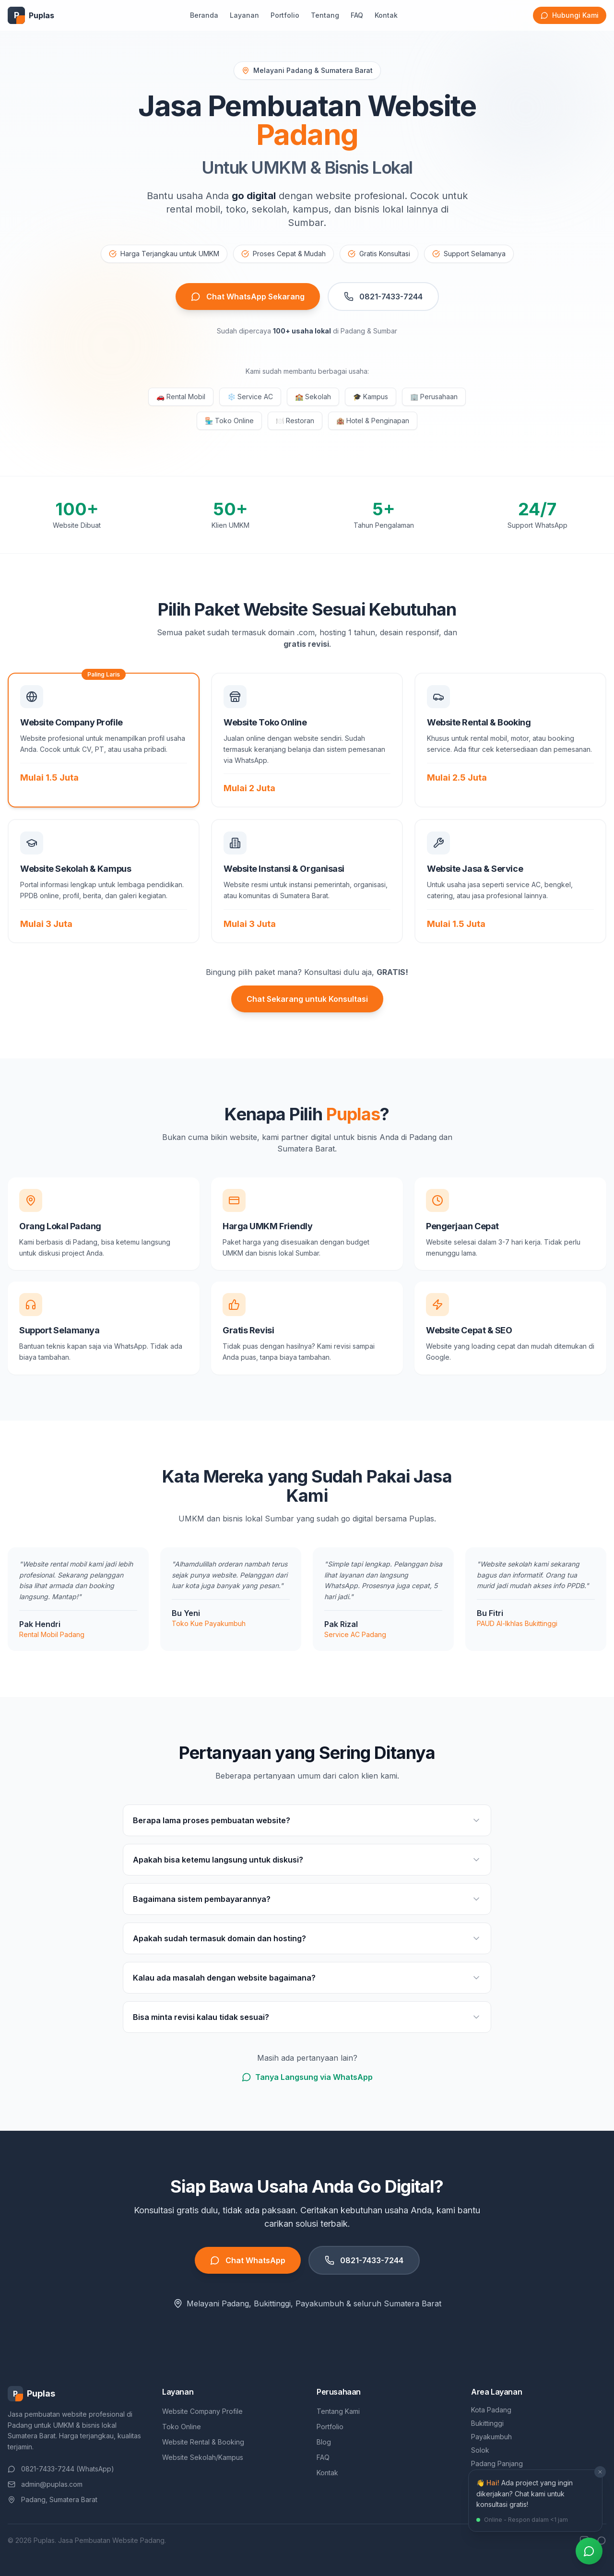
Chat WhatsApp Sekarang (248, 296)
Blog (324, 2442)
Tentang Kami (338, 2411)
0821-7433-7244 (383, 296)
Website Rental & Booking (203, 2442)
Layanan (244, 15)
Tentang (325, 15)
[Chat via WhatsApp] (589, 2551)
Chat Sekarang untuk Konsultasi (307, 999)
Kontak (386, 15)
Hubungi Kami (570, 15)
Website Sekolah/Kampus (202, 2457)
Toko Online (181, 2426)
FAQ (357, 15)
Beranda (204, 15)
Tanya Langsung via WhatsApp (307, 2077)
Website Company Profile (202, 2411)
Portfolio (285, 15)
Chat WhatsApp (247, 2260)
